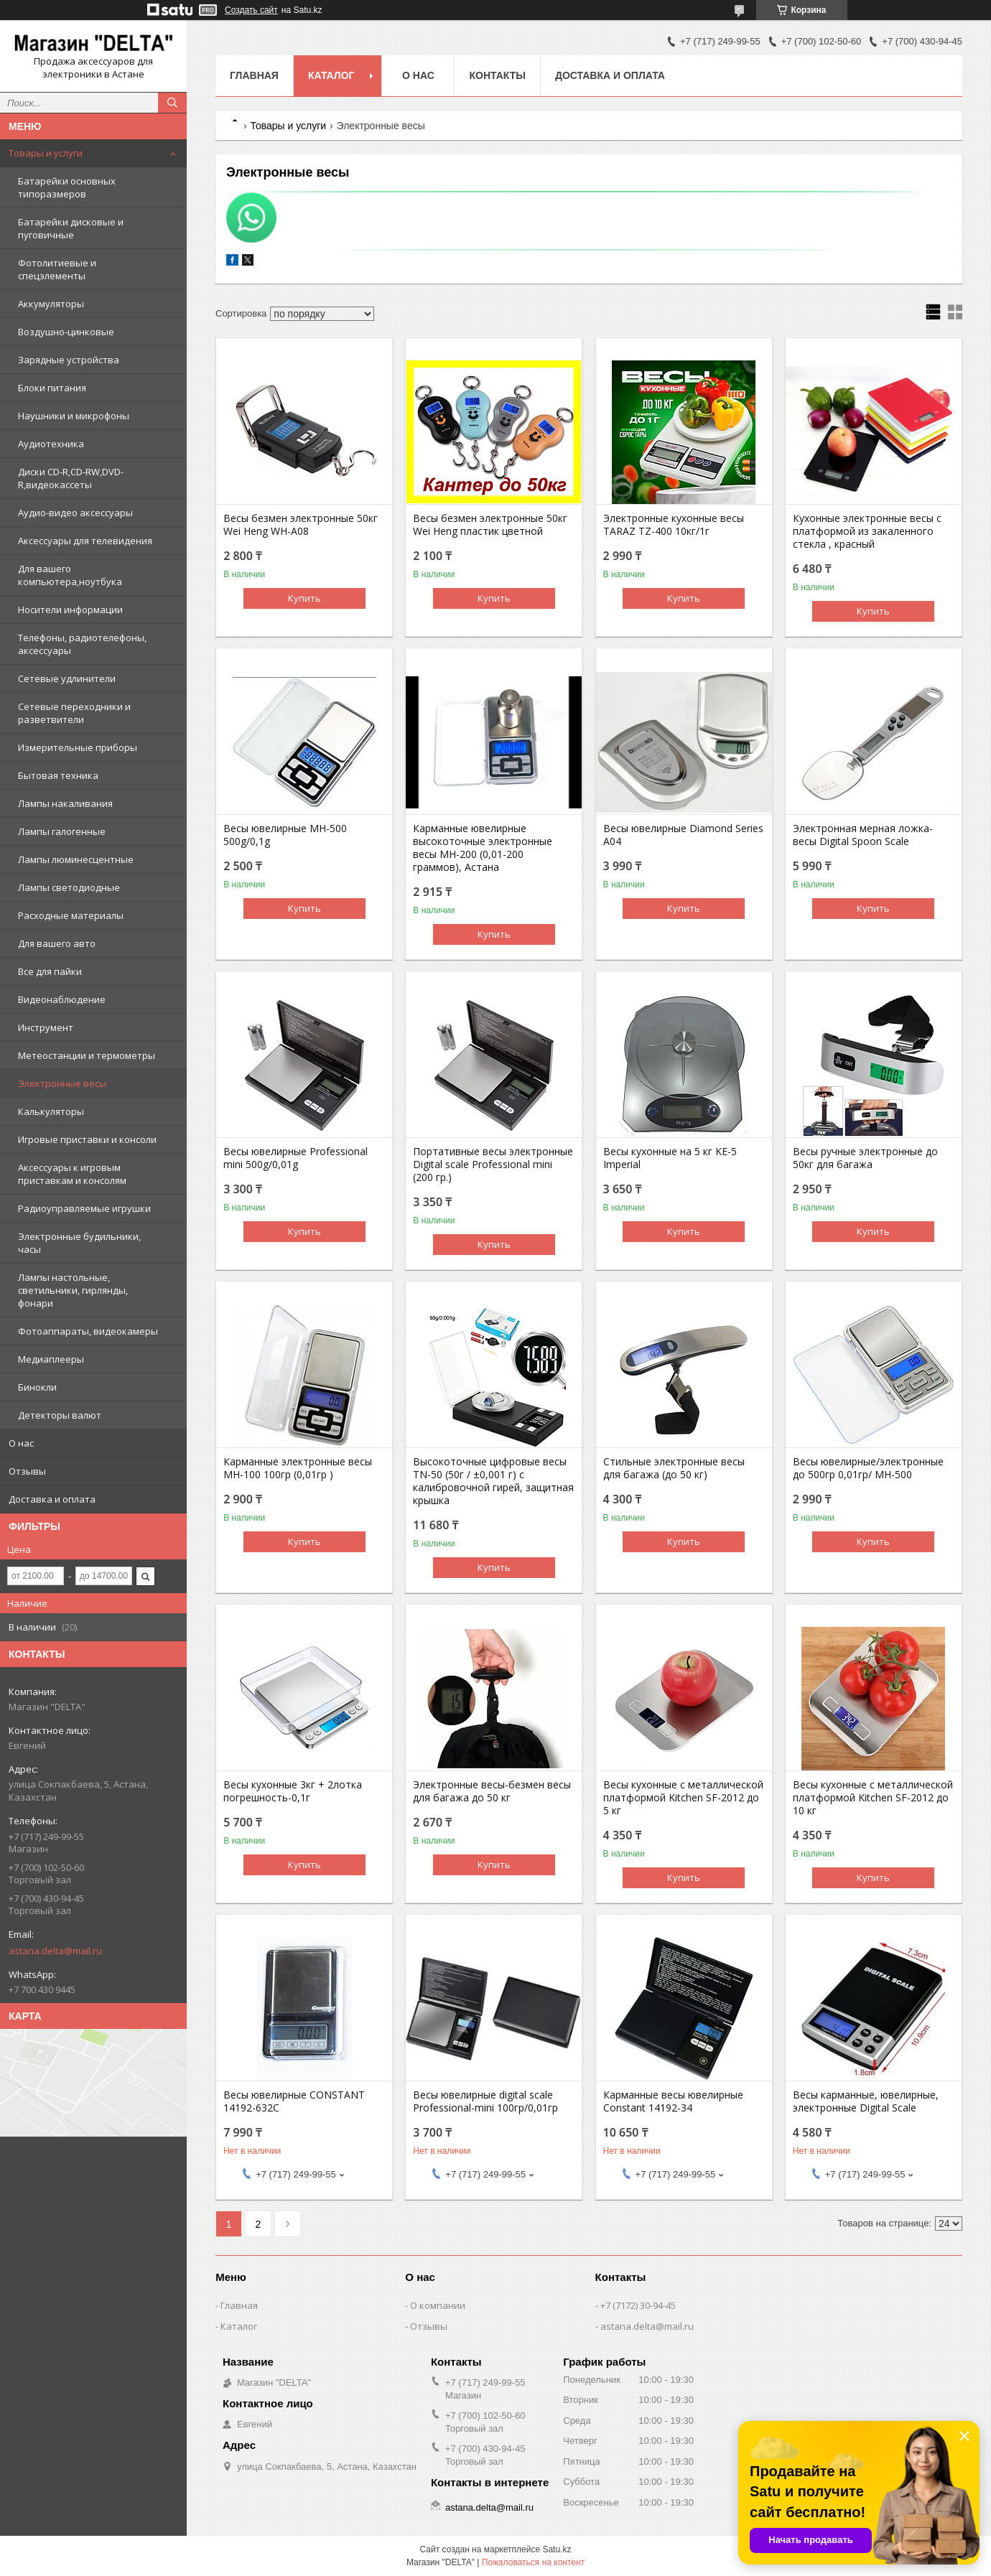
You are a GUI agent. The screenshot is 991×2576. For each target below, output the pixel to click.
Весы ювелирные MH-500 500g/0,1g (285, 835)
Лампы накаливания (65, 803)
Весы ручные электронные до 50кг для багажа (865, 1158)
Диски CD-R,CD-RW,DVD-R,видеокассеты (71, 478)
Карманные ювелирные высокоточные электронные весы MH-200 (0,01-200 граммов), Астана (482, 848)
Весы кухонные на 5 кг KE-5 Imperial (670, 1158)
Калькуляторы (51, 1111)
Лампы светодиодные (69, 887)
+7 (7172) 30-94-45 (638, 2305)
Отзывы (27, 1471)
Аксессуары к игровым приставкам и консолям (72, 1174)
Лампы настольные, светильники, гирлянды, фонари (73, 1290)
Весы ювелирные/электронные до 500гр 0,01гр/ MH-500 (868, 1468)
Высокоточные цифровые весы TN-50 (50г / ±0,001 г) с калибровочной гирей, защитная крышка (493, 1481)
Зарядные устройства (68, 359)
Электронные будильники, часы (79, 1243)
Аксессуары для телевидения (85, 540)
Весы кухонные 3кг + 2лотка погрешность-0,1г (292, 1791)
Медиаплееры (51, 1359)
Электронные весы (62, 1083)
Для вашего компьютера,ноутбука (70, 575)
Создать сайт (251, 10)
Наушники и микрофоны (73, 415)
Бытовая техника (58, 775)
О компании (437, 2305)
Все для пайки (50, 971)
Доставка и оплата (52, 1499)
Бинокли (37, 1387)
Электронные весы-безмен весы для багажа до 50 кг (492, 1791)
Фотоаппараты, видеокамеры (88, 1331)
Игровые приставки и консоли (87, 1139)
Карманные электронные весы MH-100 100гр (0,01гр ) (297, 1468)
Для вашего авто (57, 943)
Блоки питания (52, 387)
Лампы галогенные (62, 831)
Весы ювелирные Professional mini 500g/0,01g (295, 1158)
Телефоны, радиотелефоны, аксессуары (82, 644)
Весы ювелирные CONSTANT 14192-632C (294, 2101)
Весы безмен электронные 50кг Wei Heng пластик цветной (490, 525)
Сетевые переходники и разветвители (74, 713)
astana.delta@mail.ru (55, 1950)
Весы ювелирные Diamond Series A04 (683, 835)
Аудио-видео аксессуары (75, 512)
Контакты (497, 75)
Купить (304, 598)
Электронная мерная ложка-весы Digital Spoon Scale (863, 835)
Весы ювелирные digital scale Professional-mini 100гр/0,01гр (485, 2101)
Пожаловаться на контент (533, 2562)
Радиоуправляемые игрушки (84, 1208)
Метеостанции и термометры (86, 1055)
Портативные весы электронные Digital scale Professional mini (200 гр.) (493, 1164)
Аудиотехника (51, 443)
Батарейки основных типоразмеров (67, 187)
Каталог (331, 75)
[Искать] (172, 102)
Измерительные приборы (77, 747)
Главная (254, 75)
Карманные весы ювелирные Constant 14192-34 (673, 2101)
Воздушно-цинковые (66, 331)
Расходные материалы (71, 915)
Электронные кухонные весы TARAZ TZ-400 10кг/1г (673, 525)
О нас (21, 1443)
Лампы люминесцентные (76, 859)
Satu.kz (556, 2549)
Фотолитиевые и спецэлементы (57, 269)
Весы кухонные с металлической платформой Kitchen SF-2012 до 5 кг (683, 1797)
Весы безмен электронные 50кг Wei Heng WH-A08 (300, 525)
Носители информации (70, 609)
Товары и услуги (46, 152)
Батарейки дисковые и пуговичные (71, 228)
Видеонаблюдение (62, 999)
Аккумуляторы (51, 303)
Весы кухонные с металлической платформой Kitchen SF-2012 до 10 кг (873, 1797)
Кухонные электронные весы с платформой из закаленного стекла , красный (867, 531)
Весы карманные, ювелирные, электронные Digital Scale (866, 2101)
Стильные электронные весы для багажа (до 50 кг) (674, 1468)
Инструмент (45, 1027)
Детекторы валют (59, 1415)
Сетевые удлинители (67, 678)
